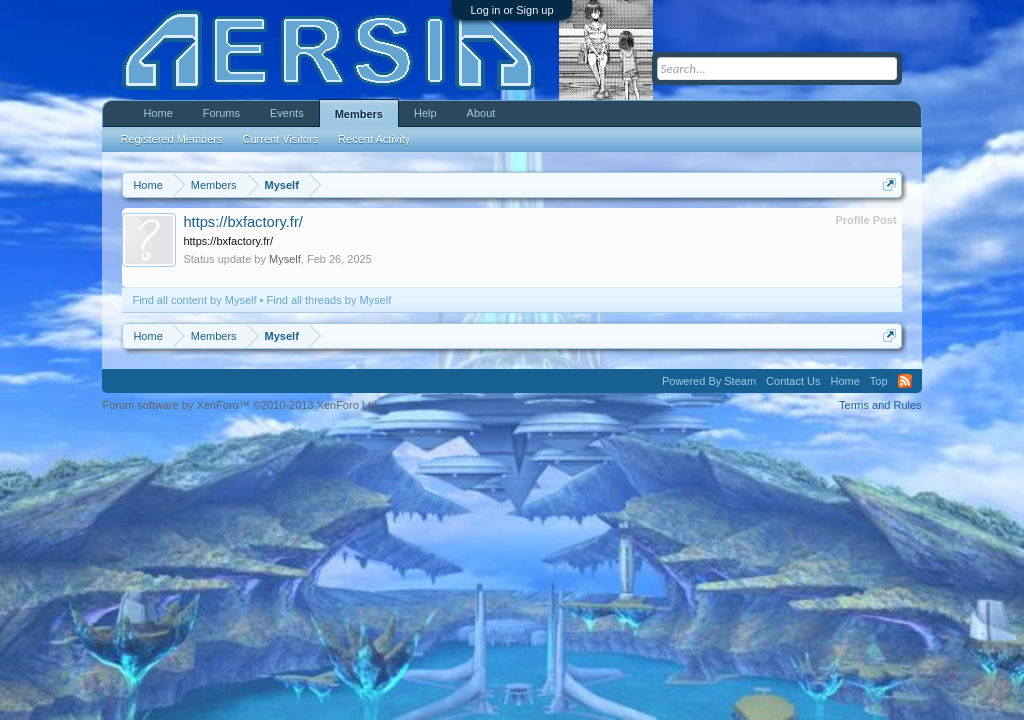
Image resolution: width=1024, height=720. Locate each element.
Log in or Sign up (511, 10)
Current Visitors (281, 139)
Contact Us (793, 381)
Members (359, 114)
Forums (221, 113)
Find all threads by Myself (329, 300)
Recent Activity (374, 139)
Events (287, 113)
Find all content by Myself (194, 300)
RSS (905, 381)
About (481, 113)
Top (879, 381)
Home (157, 113)
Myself (285, 259)
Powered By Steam (709, 381)
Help (425, 113)
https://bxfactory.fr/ (242, 222)
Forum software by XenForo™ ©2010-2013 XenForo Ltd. (241, 405)
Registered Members (171, 139)
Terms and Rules (880, 405)
